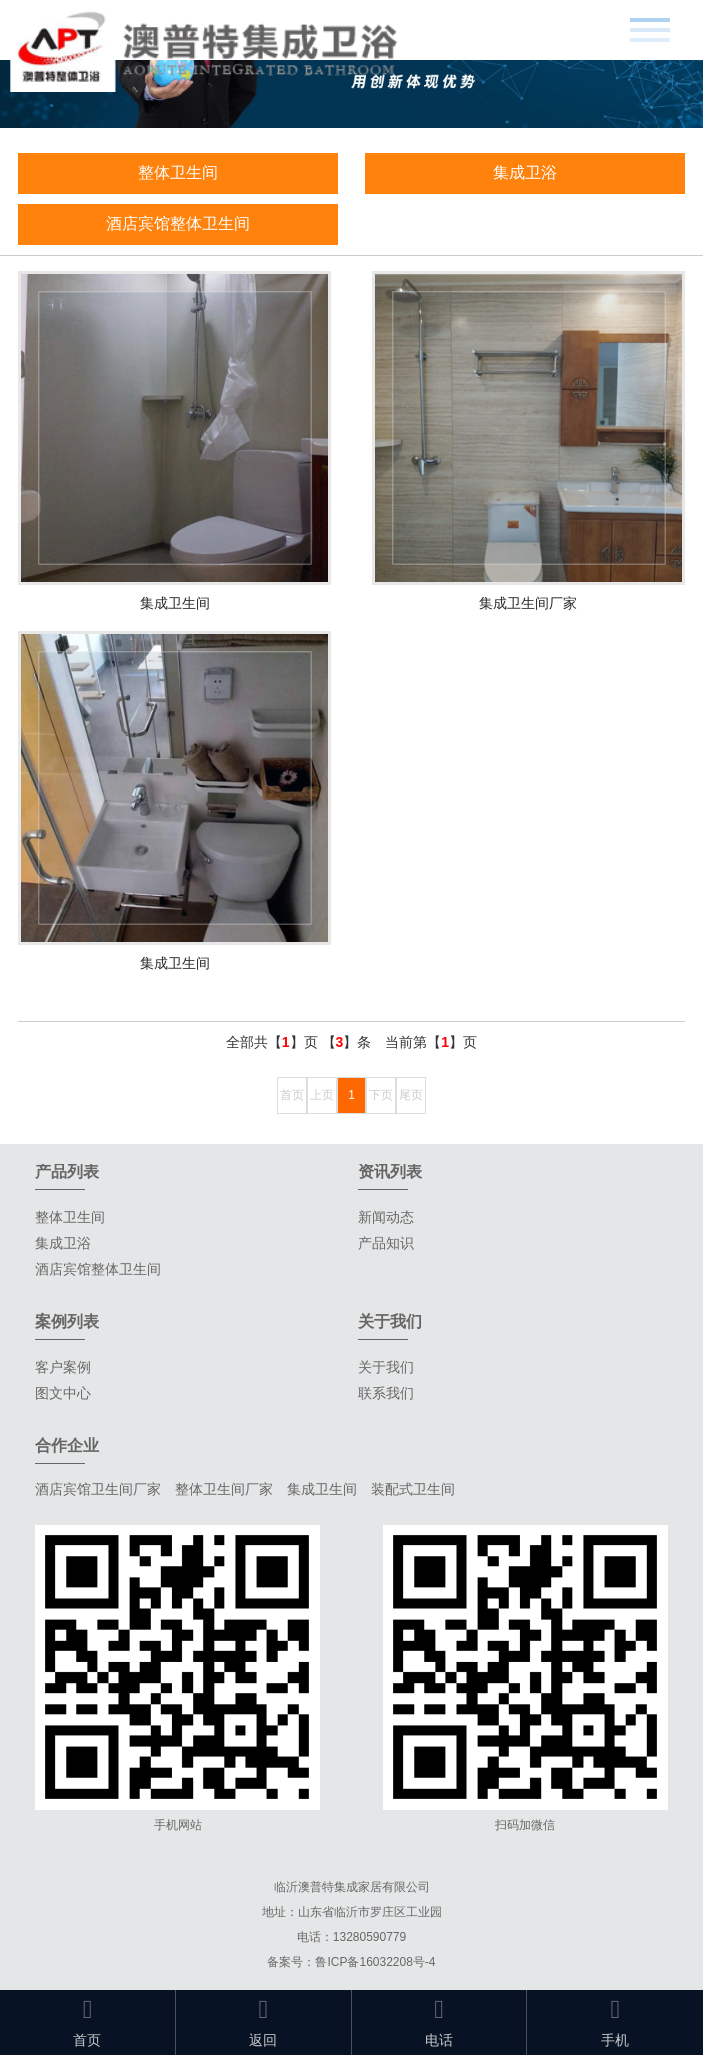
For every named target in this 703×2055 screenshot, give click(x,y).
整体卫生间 (178, 172)
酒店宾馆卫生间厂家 (98, 1489)
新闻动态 (386, 1217)
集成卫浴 (525, 172)
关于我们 (386, 1367)
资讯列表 (390, 1171)
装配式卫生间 (413, 1489)
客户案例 (63, 1367)
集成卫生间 (322, 1489)
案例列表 (67, 1321)
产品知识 (386, 1243)
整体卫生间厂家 (224, 1489)
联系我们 (386, 1393)
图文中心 (63, 1393)
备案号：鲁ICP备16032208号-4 (351, 1962)
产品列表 (67, 1171)
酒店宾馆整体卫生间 (178, 223)
